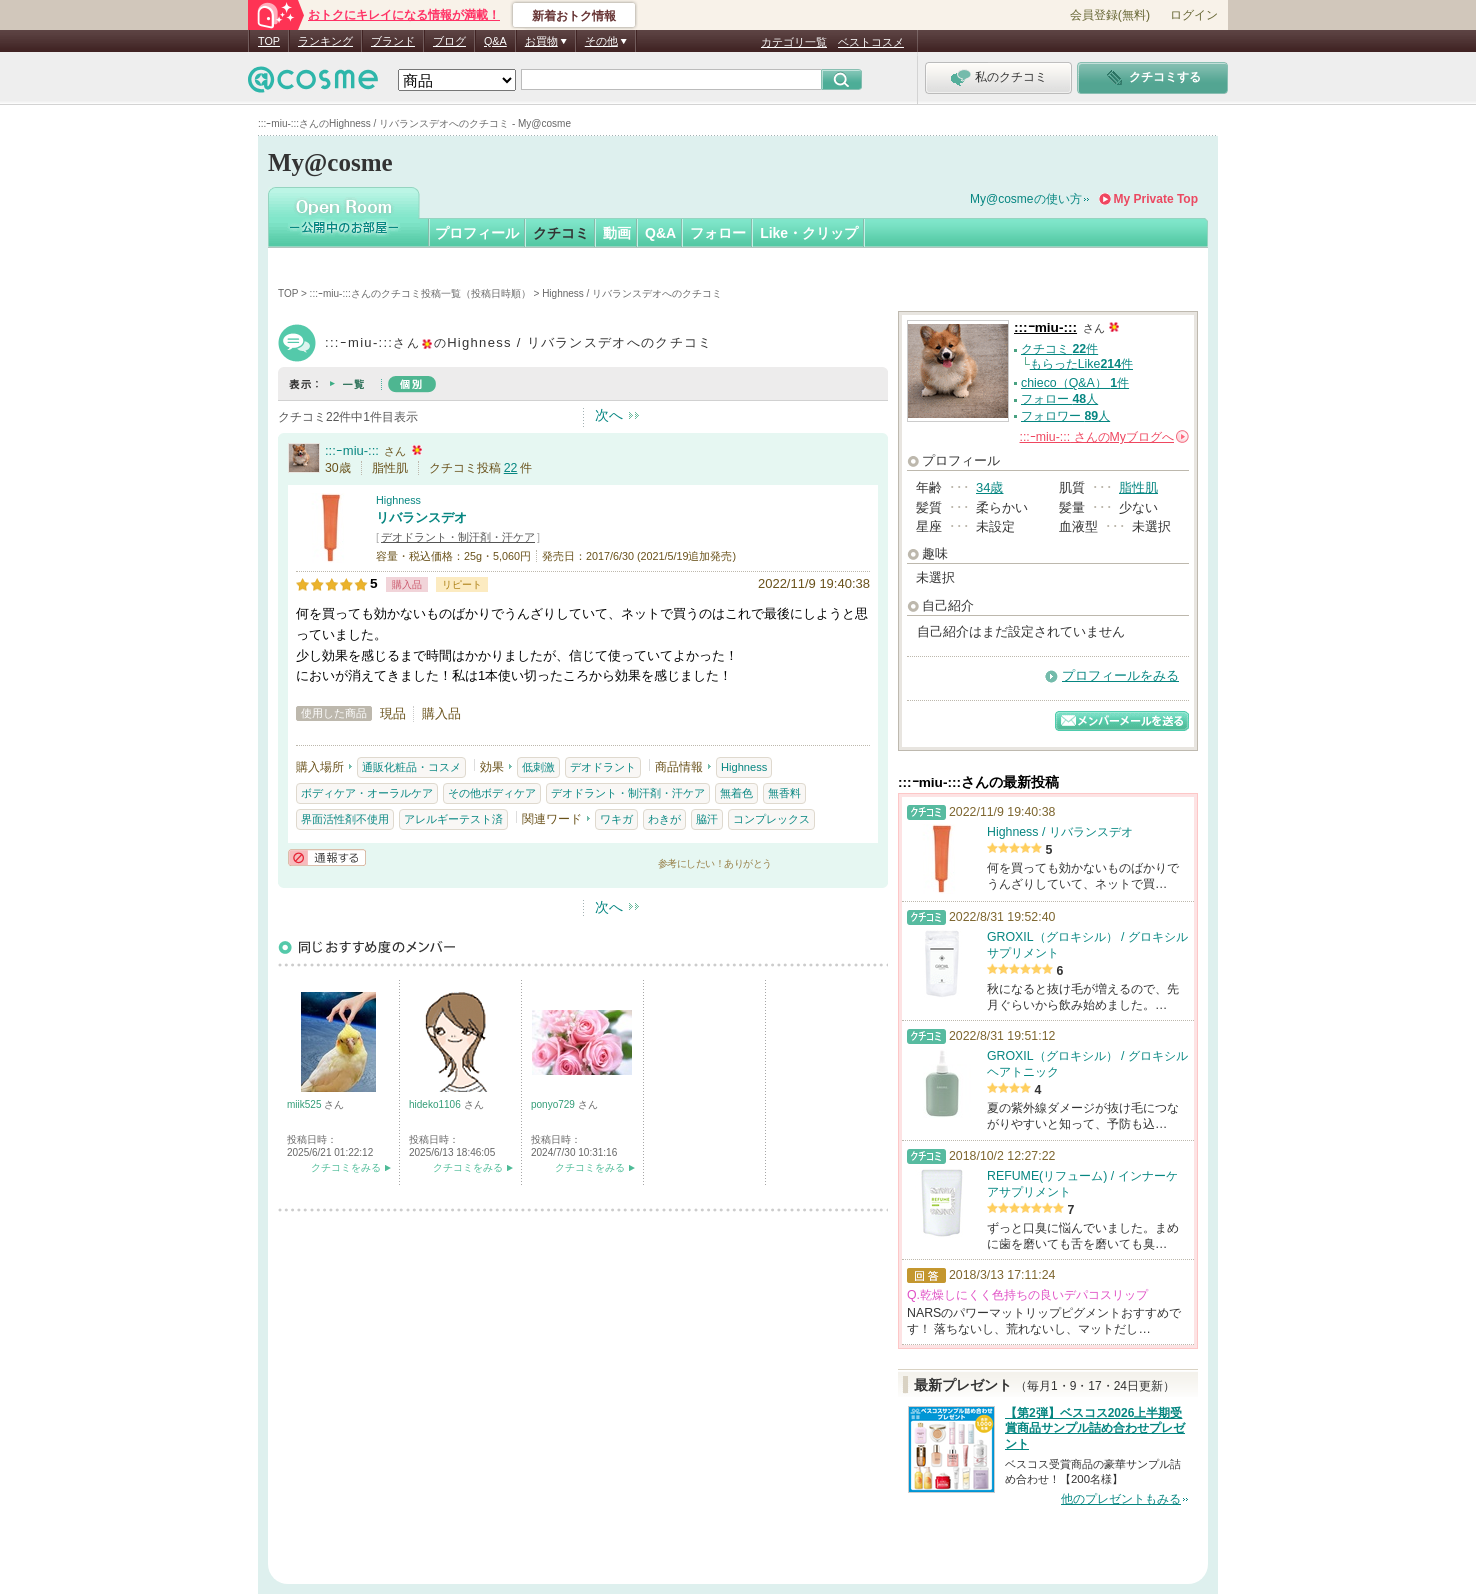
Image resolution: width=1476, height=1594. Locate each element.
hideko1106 (436, 1104)
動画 (617, 233)
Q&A (495, 41)
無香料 (784, 793)
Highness (398, 500)
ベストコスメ (871, 42)
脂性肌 (1138, 487)
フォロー (718, 233)
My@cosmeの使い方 (1026, 199)
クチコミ (561, 233)
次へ (609, 415)
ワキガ (616, 819)
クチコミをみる (346, 1167)
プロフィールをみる (1120, 675)
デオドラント (603, 767)
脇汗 (707, 819)
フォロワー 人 (1065, 416)
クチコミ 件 (1059, 349)
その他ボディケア (492, 793)
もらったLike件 (1081, 364)
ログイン (1194, 15)
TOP (269, 41)
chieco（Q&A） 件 (1075, 383)
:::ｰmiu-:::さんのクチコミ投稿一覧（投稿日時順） (420, 293)
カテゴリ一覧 (794, 42)
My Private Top (1156, 199)
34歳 (989, 487)
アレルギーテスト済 (453, 819)
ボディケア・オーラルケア (367, 793)
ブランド (393, 41)
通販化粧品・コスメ (411, 767)
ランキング (325, 41)
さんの (1104, 437)
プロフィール (477, 233)
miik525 (305, 1104)
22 (511, 468)
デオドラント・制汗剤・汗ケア (458, 537)
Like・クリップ (809, 233)
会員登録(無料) (1110, 15)
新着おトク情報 (574, 16)
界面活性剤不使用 (345, 819)
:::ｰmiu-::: (352, 450)
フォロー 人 (1059, 399)
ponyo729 (554, 1104)
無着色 (736, 793)
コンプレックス (771, 819)
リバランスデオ (421, 517)
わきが (664, 819)
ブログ (449, 41)
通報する (327, 857)
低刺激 (538, 767)
